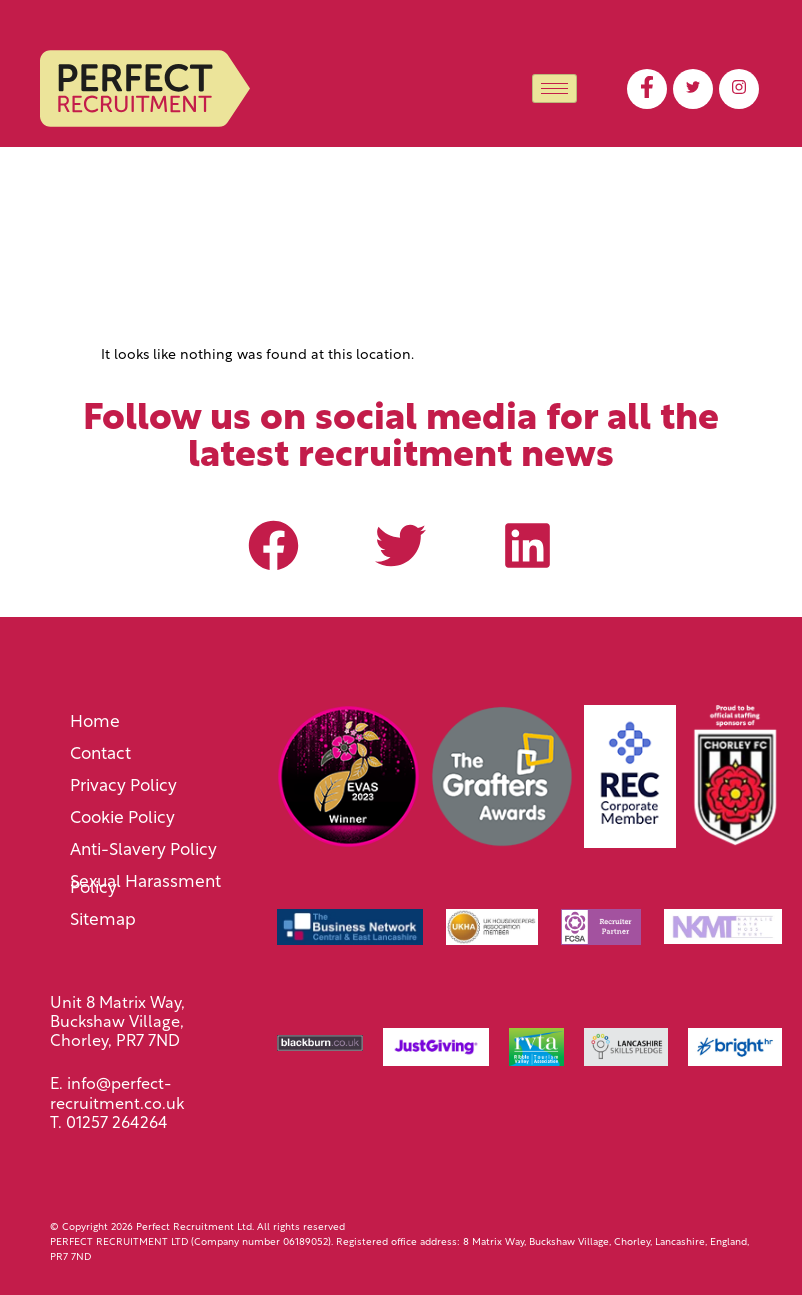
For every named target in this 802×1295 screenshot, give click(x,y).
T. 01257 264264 (109, 1124)
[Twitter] (693, 89)
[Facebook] (647, 89)
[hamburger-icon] (554, 88)
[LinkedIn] (739, 89)
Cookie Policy (122, 818)
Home (95, 722)
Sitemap (103, 920)
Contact (100, 754)
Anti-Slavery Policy (143, 850)
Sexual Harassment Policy (145, 885)
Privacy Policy (123, 786)
